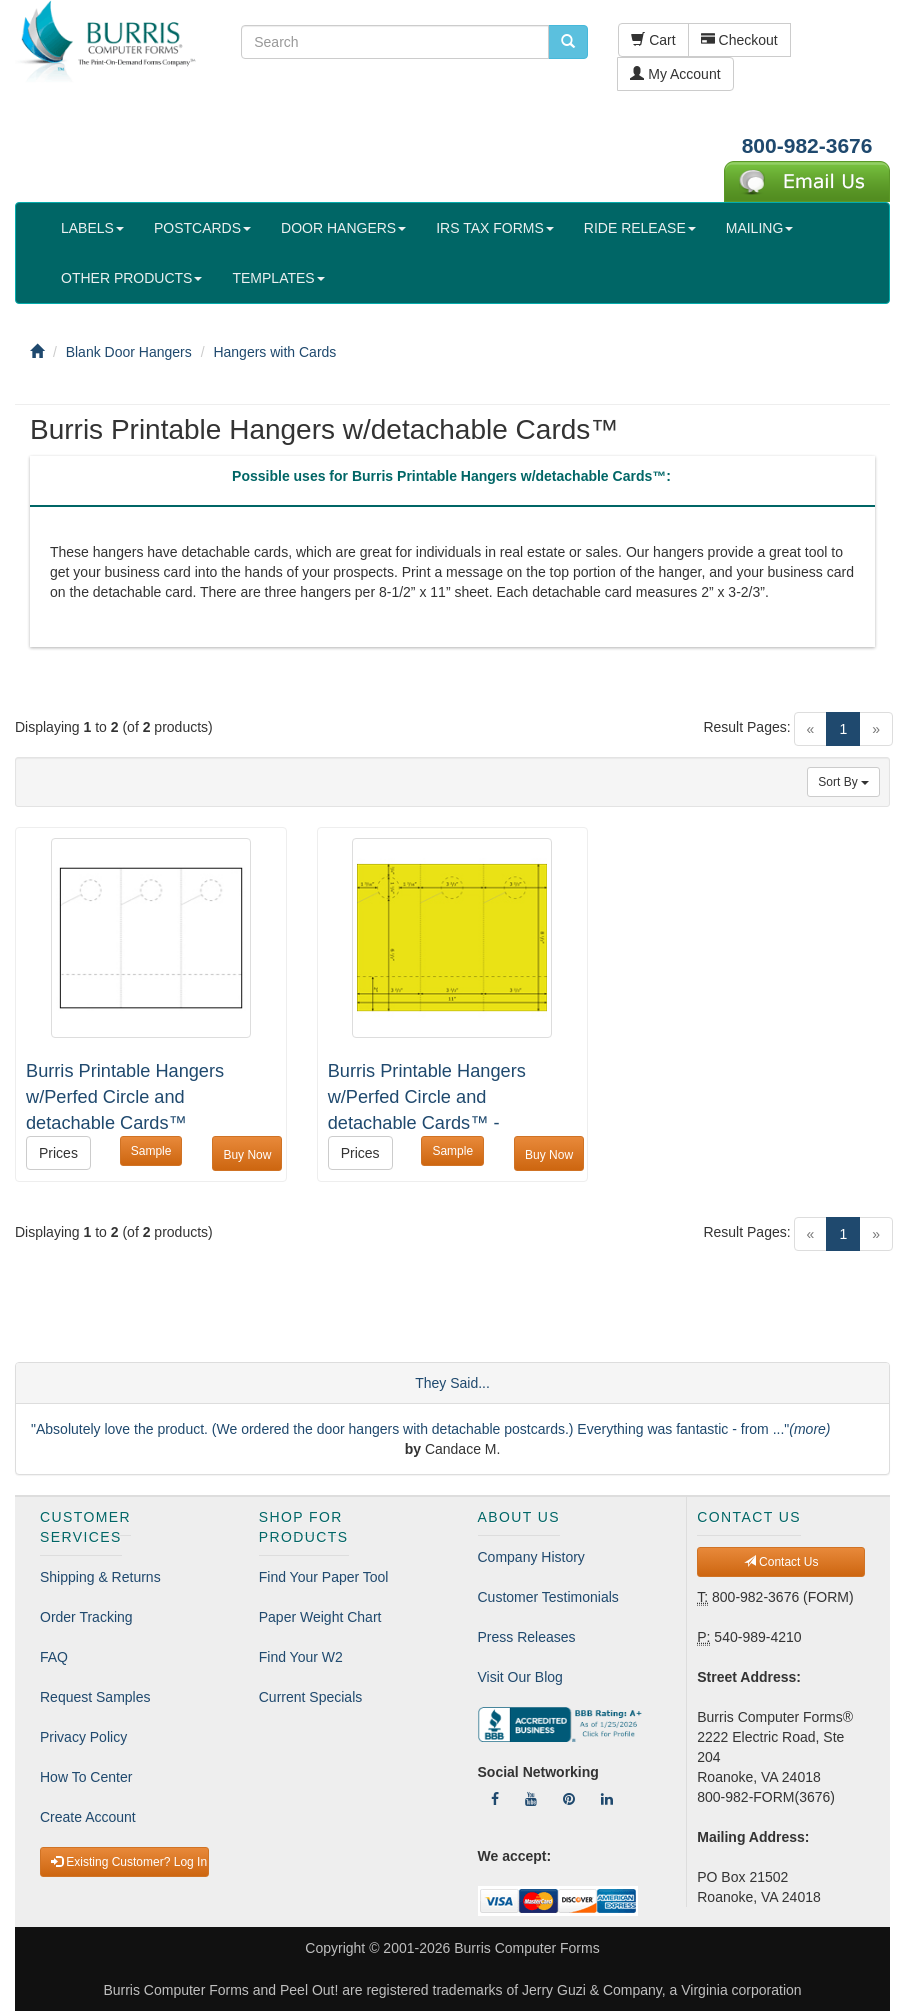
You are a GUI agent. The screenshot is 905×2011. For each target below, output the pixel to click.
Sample (151, 1151)
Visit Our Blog (520, 1677)
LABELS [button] (92, 228)
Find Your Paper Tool (324, 1577)
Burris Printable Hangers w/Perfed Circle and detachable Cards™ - (427, 1097)
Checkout (739, 40)
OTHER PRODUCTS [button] (131, 278)
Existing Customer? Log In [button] (129, 1862)
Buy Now (247, 1155)
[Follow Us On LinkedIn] (607, 1799)
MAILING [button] (760, 228)
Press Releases (527, 1637)
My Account (675, 74)
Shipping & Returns (100, 1577)
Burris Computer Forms (526, 1948)
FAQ (54, 1657)
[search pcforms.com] (568, 42)
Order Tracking (86, 1617)
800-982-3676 (807, 145)
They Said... (452, 1383)
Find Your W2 (301, 1657)
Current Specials (311, 1697)
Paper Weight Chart (320, 1617)
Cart (653, 40)
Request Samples (95, 1697)
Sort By (843, 782)
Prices (58, 1153)
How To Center (86, 1777)
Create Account (88, 1817)
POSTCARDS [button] (202, 228)
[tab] (451, 481)
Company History (531, 1557)
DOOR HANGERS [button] (343, 228)
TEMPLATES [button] (278, 278)
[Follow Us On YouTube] (531, 1799)
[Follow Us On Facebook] (495, 1799)
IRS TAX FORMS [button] (495, 228)
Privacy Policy (83, 1737)
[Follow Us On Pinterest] (569, 1799)
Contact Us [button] (781, 1562)
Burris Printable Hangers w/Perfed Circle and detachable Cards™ (125, 1097)
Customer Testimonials (548, 1597)
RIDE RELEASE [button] (640, 228)
